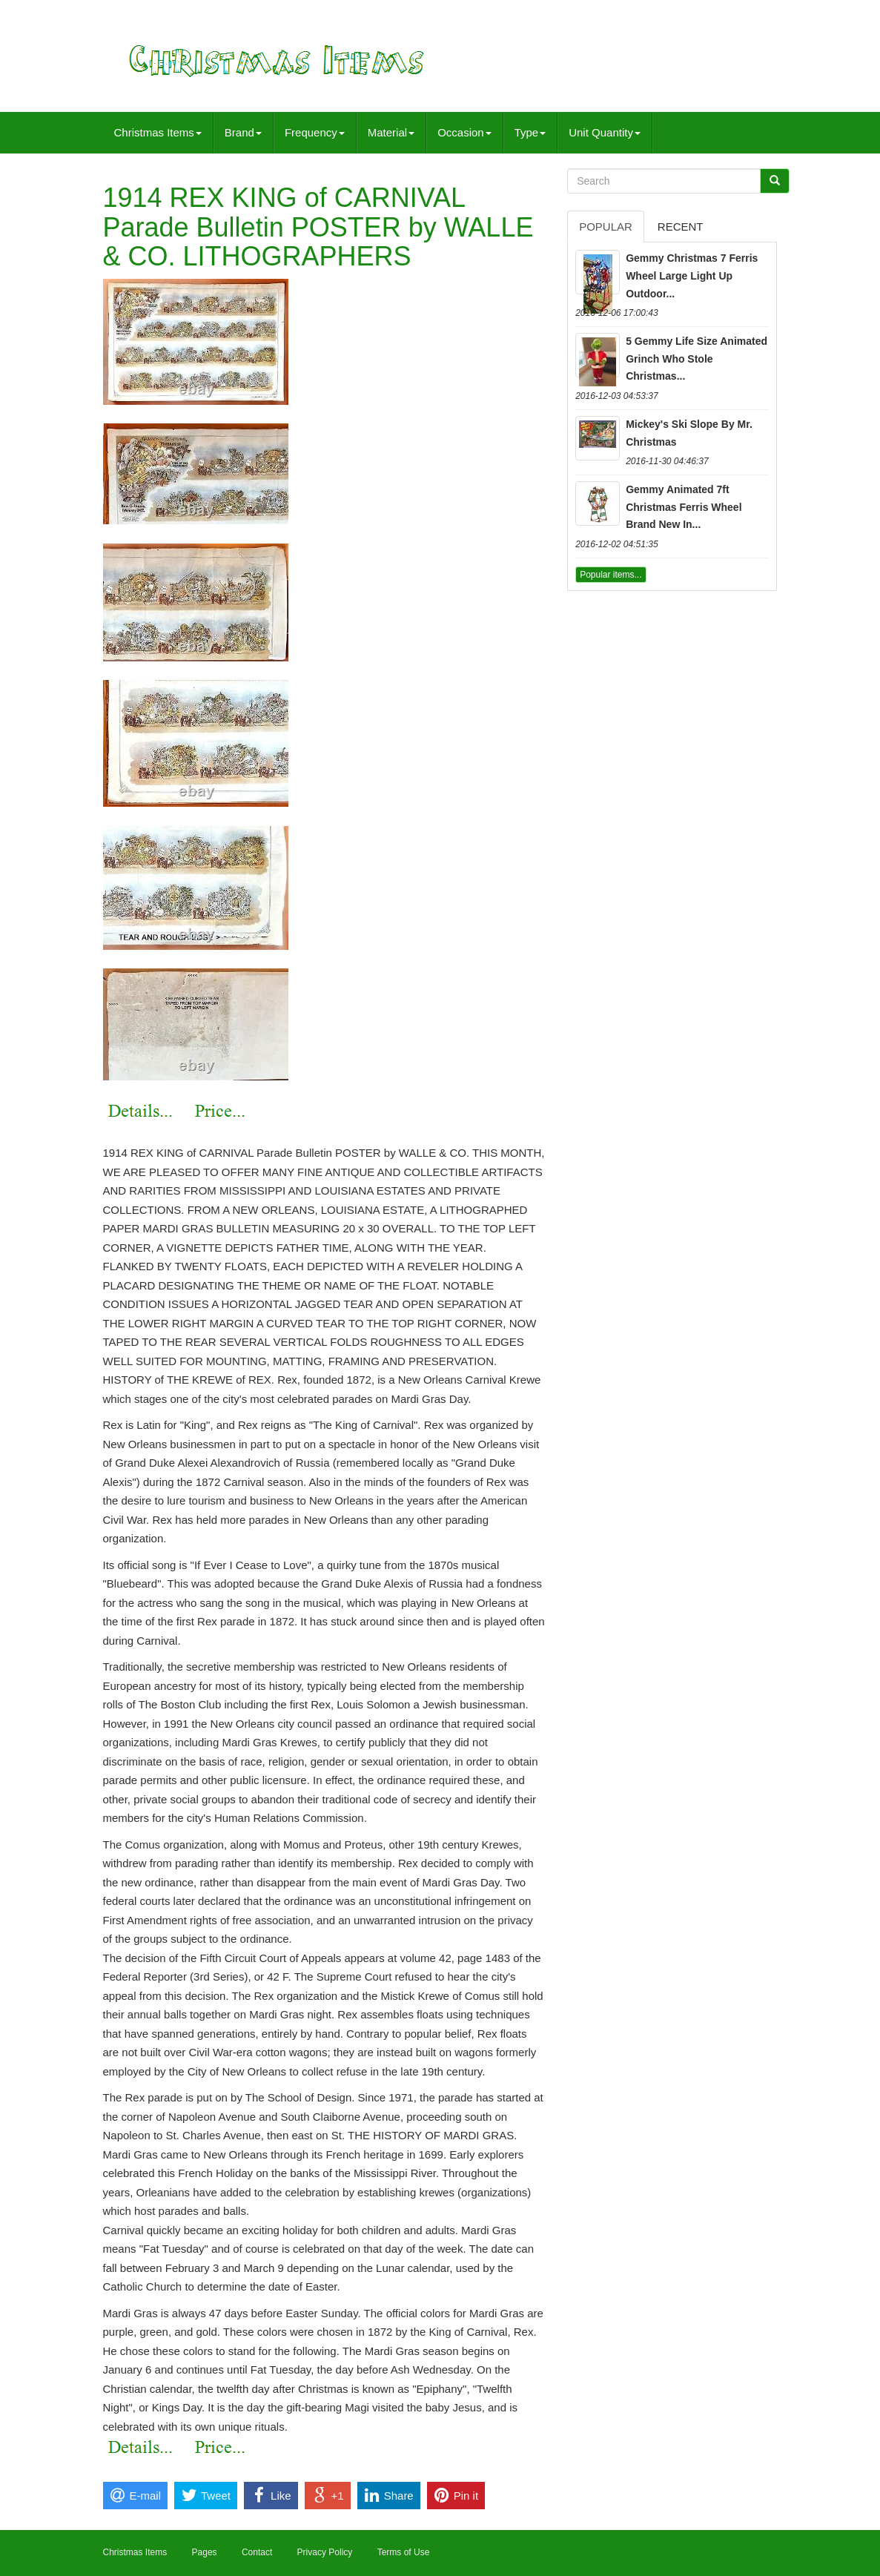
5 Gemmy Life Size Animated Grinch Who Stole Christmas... (696, 359)
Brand (243, 132)
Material (391, 132)
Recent (681, 226)
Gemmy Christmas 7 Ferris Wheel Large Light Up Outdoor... (692, 276)
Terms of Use (403, 2552)
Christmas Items (158, 132)
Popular (605, 226)
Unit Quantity (605, 132)
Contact (257, 2552)
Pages (204, 2552)
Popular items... (610, 574)
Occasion (464, 132)
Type (530, 132)
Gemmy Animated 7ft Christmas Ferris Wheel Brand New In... (683, 507)
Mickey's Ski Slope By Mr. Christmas (689, 433)
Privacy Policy (325, 2552)
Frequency (315, 132)
